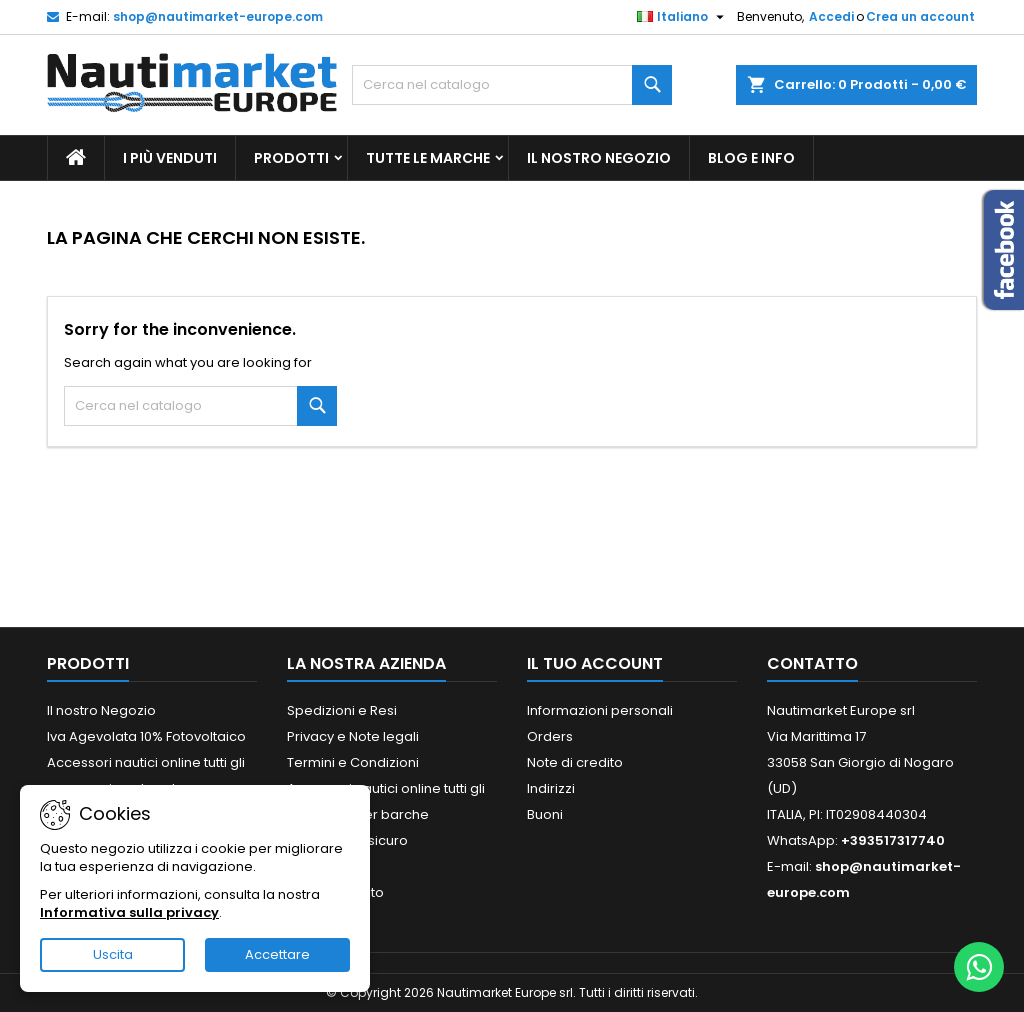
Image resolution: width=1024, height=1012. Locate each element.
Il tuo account (595, 663)
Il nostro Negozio (599, 158)
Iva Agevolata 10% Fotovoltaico (146, 736)
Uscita (113, 954)
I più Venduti (170, 158)
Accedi (831, 16)
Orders (550, 736)
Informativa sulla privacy (129, 912)
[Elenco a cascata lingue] (683, 17)
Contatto (812, 663)
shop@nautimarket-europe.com (218, 16)
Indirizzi (551, 788)
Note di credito (575, 762)
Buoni (545, 814)
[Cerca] (512, 85)
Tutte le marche (428, 158)
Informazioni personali (600, 710)
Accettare (277, 954)
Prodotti (291, 158)
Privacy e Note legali (353, 736)
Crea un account (920, 16)
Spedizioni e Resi (342, 710)
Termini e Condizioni (353, 762)
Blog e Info (751, 158)
